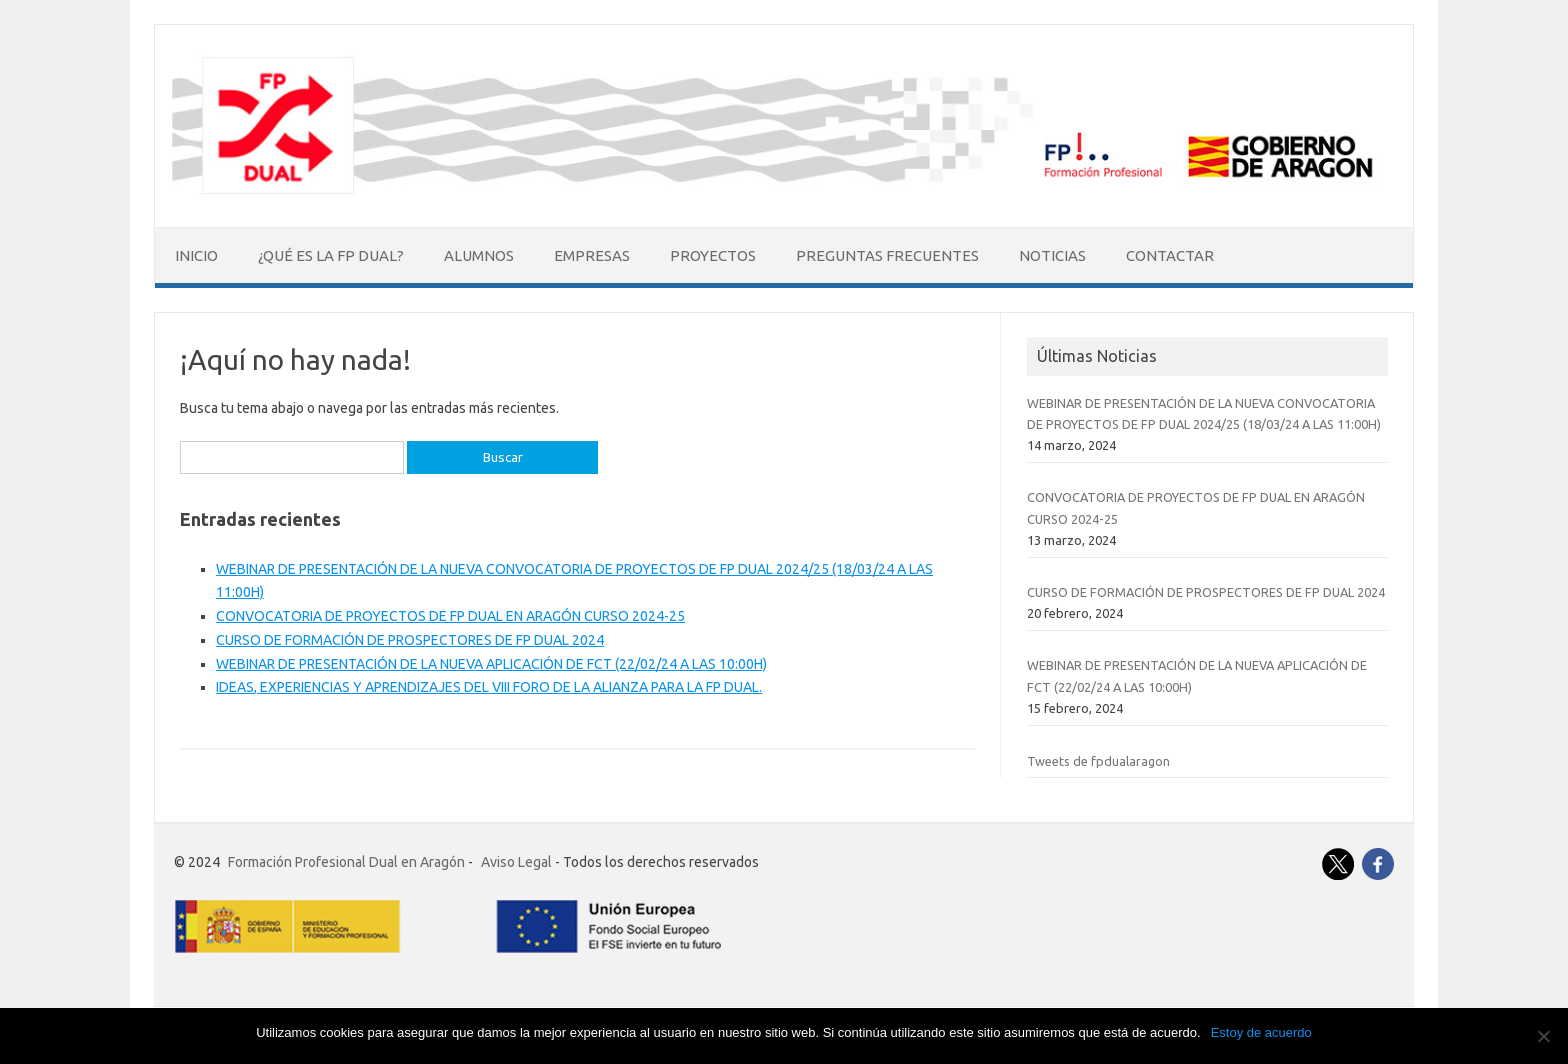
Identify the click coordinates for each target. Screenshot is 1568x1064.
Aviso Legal (516, 862)
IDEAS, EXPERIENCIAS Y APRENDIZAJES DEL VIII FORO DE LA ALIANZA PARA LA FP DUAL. (489, 687)
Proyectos (713, 255)
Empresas (592, 255)
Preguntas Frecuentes (887, 255)
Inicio (196, 255)
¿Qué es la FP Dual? (331, 255)
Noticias (1052, 255)
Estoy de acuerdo (1261, 1032)
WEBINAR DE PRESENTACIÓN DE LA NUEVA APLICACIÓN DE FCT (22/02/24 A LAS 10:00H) (491, 664)
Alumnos (479, 255)
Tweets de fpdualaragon (1098, 761)
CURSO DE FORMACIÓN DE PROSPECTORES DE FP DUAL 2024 (410, 640)
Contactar (1170, 255)
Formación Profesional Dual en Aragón (346, 862)
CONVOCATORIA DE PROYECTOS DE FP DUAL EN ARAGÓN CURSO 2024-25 (450, 616)
